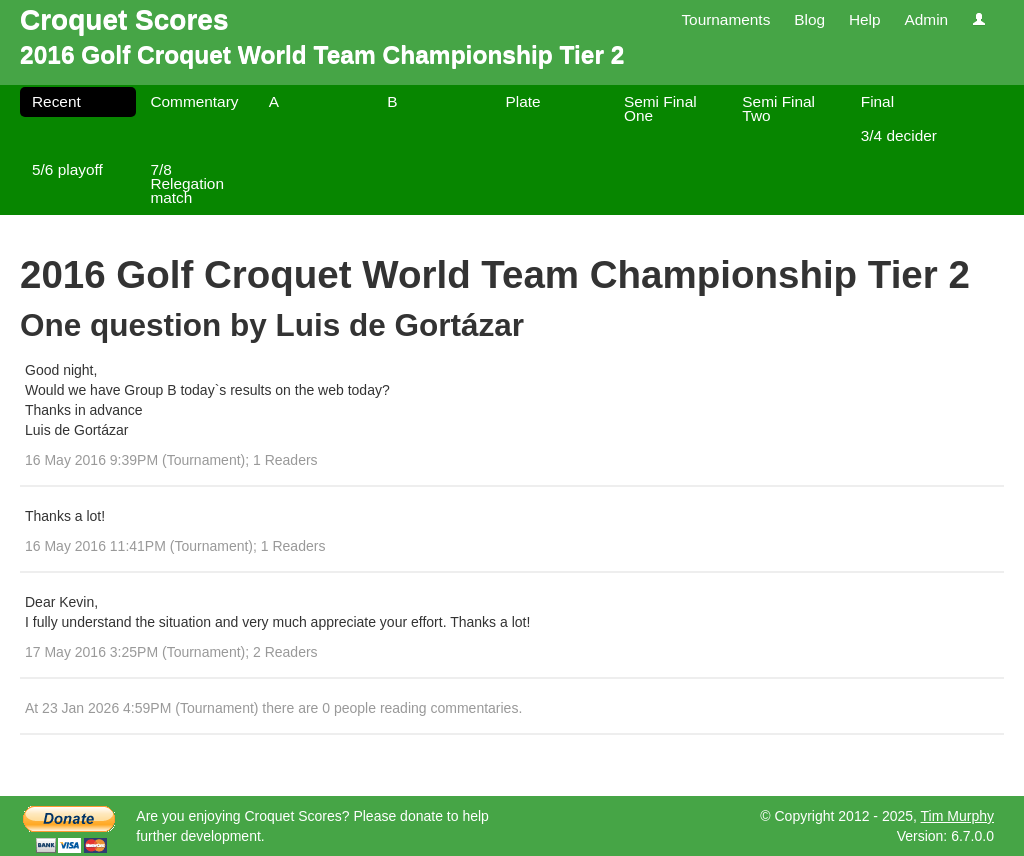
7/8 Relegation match (187, 183)
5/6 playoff (67, 169)
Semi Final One (660, 108)
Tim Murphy (957, 816)
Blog (809, 19)
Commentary (194, 101)
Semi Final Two (778, 108)
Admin (926, 19)
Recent (56, 101)
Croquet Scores (124, 19)
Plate (523, 101)
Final (877, 101)
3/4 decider (899, 135)
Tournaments (725, 19)
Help (865, 19)
